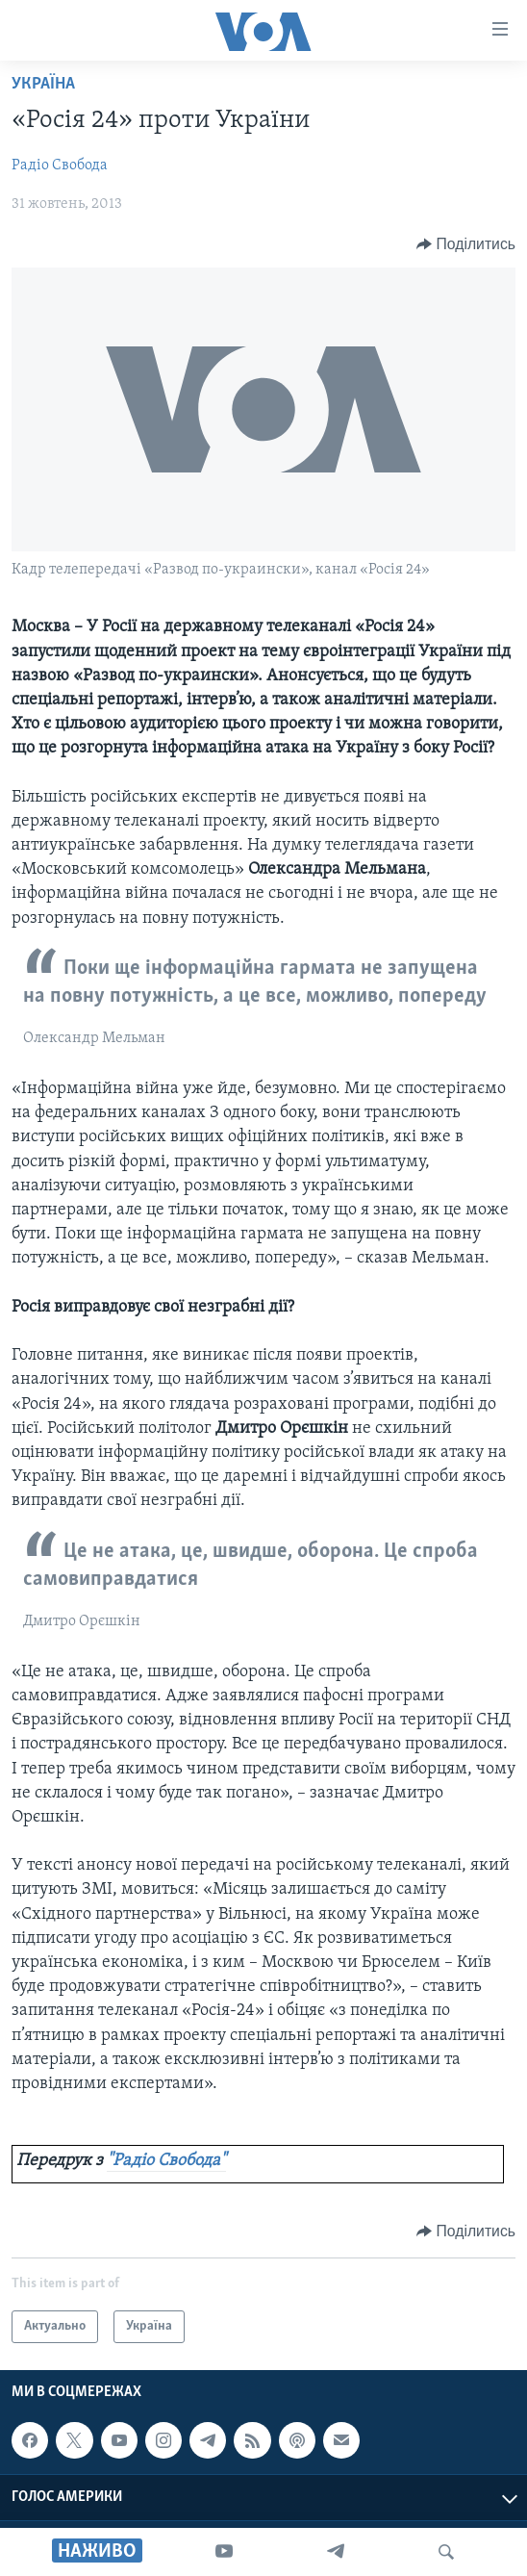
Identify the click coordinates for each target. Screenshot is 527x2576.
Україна (43, 84)
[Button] (465, 244)
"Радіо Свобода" (166, 2161)
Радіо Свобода (60, 165)
